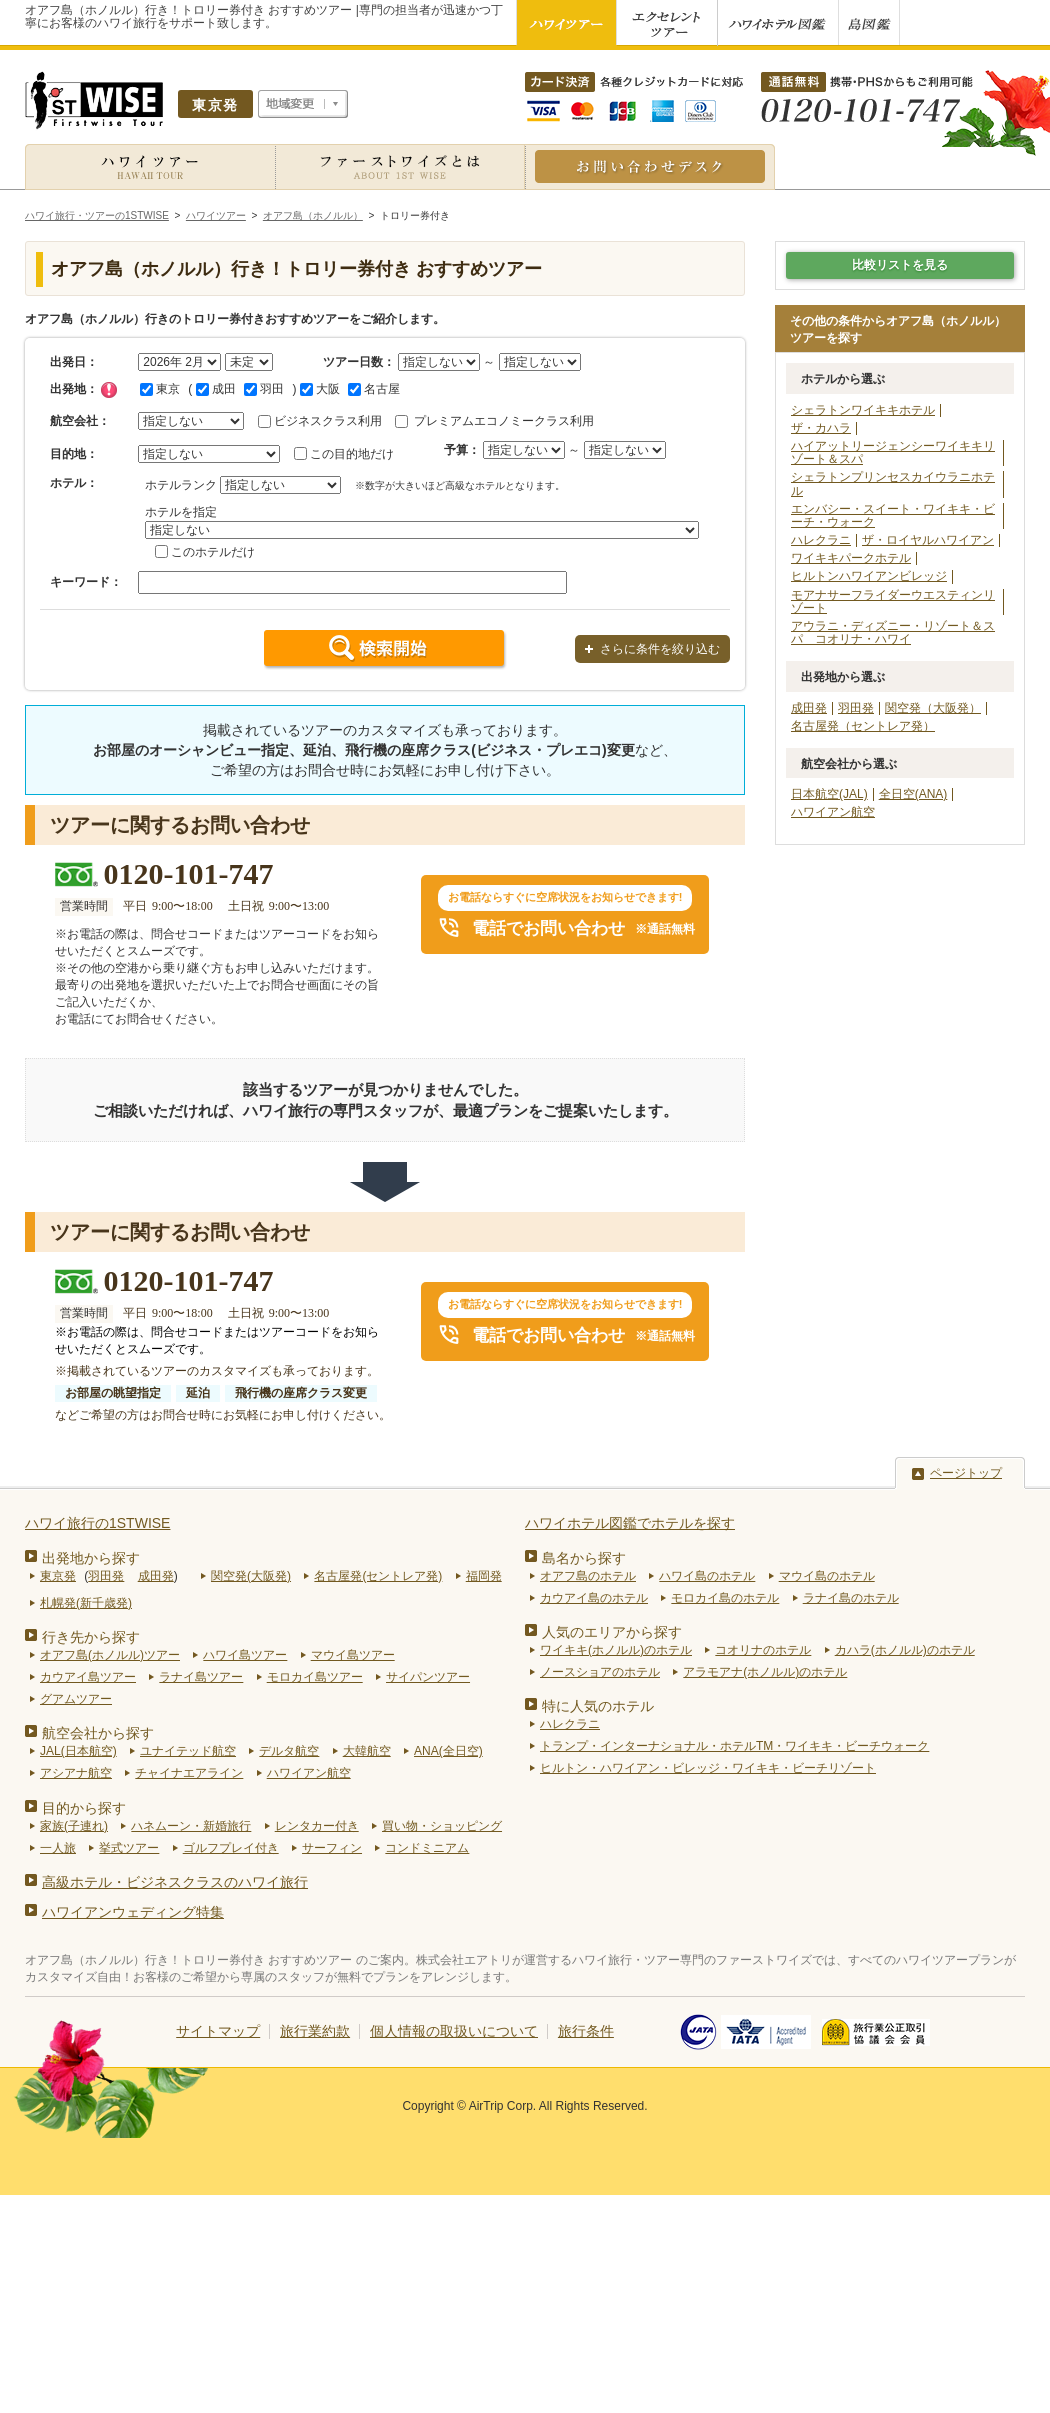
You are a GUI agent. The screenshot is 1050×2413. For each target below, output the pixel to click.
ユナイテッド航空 (188, 1751)
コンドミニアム (427, 1848)
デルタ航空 (289, 1751)
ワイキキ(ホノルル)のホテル (616, 1650)
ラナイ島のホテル (851, 1598)
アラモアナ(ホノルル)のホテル (765, 1672)
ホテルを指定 (181, 512)
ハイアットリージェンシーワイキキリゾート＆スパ (893, 452)
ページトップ (966, 1473)
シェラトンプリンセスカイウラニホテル (893, 483)
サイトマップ (218, 2031)
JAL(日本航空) (78, 1751)
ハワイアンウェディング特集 (133, 1912)
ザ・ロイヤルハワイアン (928, 540)
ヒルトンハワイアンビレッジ (869, 576)
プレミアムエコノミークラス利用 (504, 421)
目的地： (74, 454)
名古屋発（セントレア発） (863, 726)
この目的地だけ (352, 454)
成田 (216, 389)
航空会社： (80, 421)
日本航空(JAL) (829, 794)
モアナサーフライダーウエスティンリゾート (893, 601)
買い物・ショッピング (442, 1826)
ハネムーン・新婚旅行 (191, 1826)
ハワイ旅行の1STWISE (97, 1523)
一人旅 (58, 1848)
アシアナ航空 (76, 1773)
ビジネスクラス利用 (328, 421)
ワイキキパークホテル (851, 558)
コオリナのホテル (763, 1650)
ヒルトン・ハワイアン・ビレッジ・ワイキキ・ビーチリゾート (708, 1768)
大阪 (320, 389)
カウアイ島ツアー (88, 1677)
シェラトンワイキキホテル (863, 410)
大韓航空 (367, 1751)
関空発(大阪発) (251, 1576)
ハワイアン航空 (833, 812)
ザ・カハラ (821, 428)
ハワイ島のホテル (707, 1576)
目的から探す (84, 1808)
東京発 (58, 1576)
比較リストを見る (900, 265)
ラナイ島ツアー (201, 1677)
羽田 (264, 389)
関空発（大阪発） (933, 708)
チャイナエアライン (189, 1773)
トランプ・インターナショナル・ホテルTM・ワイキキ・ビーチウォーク (734, 1746)
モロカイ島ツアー (315, 1677)
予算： (462, 450)
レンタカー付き (317, 1826)
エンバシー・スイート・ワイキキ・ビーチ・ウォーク (893, 515)
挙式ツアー (129, 1848)
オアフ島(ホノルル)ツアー (110, 1655)
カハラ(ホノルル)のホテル (905, 1650)
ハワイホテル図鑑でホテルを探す (630, 1523)
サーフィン (332, 1848)
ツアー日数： (359, 362)
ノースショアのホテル (600, 1672)
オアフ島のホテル (588, 1576)
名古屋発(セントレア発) (378, 1576)
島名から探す (584, 1558)
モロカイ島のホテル (725, 1598)
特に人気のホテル (598, 1706)
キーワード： (86, 582)
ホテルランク (181, 485)
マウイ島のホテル (827, 1576)
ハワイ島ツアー (245, 1655)
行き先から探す (91, 1637)
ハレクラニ (821, 540)
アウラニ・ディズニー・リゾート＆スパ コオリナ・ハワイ (893, 632)
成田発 (809, 708)
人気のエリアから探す (612, 1632)
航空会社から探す (98, 1733)
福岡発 (484, 1576)
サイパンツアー (428, 1677)
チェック (109, 390)
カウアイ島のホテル (594, 1598)
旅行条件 (586, 2031)
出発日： (74, 362)
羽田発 (856, 708)
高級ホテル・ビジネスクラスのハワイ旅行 (175, 1882)
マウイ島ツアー (353, 1655)
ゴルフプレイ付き (231, 1848)
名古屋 (374, 389)
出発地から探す (91, 1558)
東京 (160, 389)
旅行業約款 (315, 2031)
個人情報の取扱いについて (454, 2031)
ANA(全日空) (448, 1751)
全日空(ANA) (913, 794)
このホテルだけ (213, 552)
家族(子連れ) (74, 1826)
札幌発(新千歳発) (86, 1603)
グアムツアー (76, 1699)
